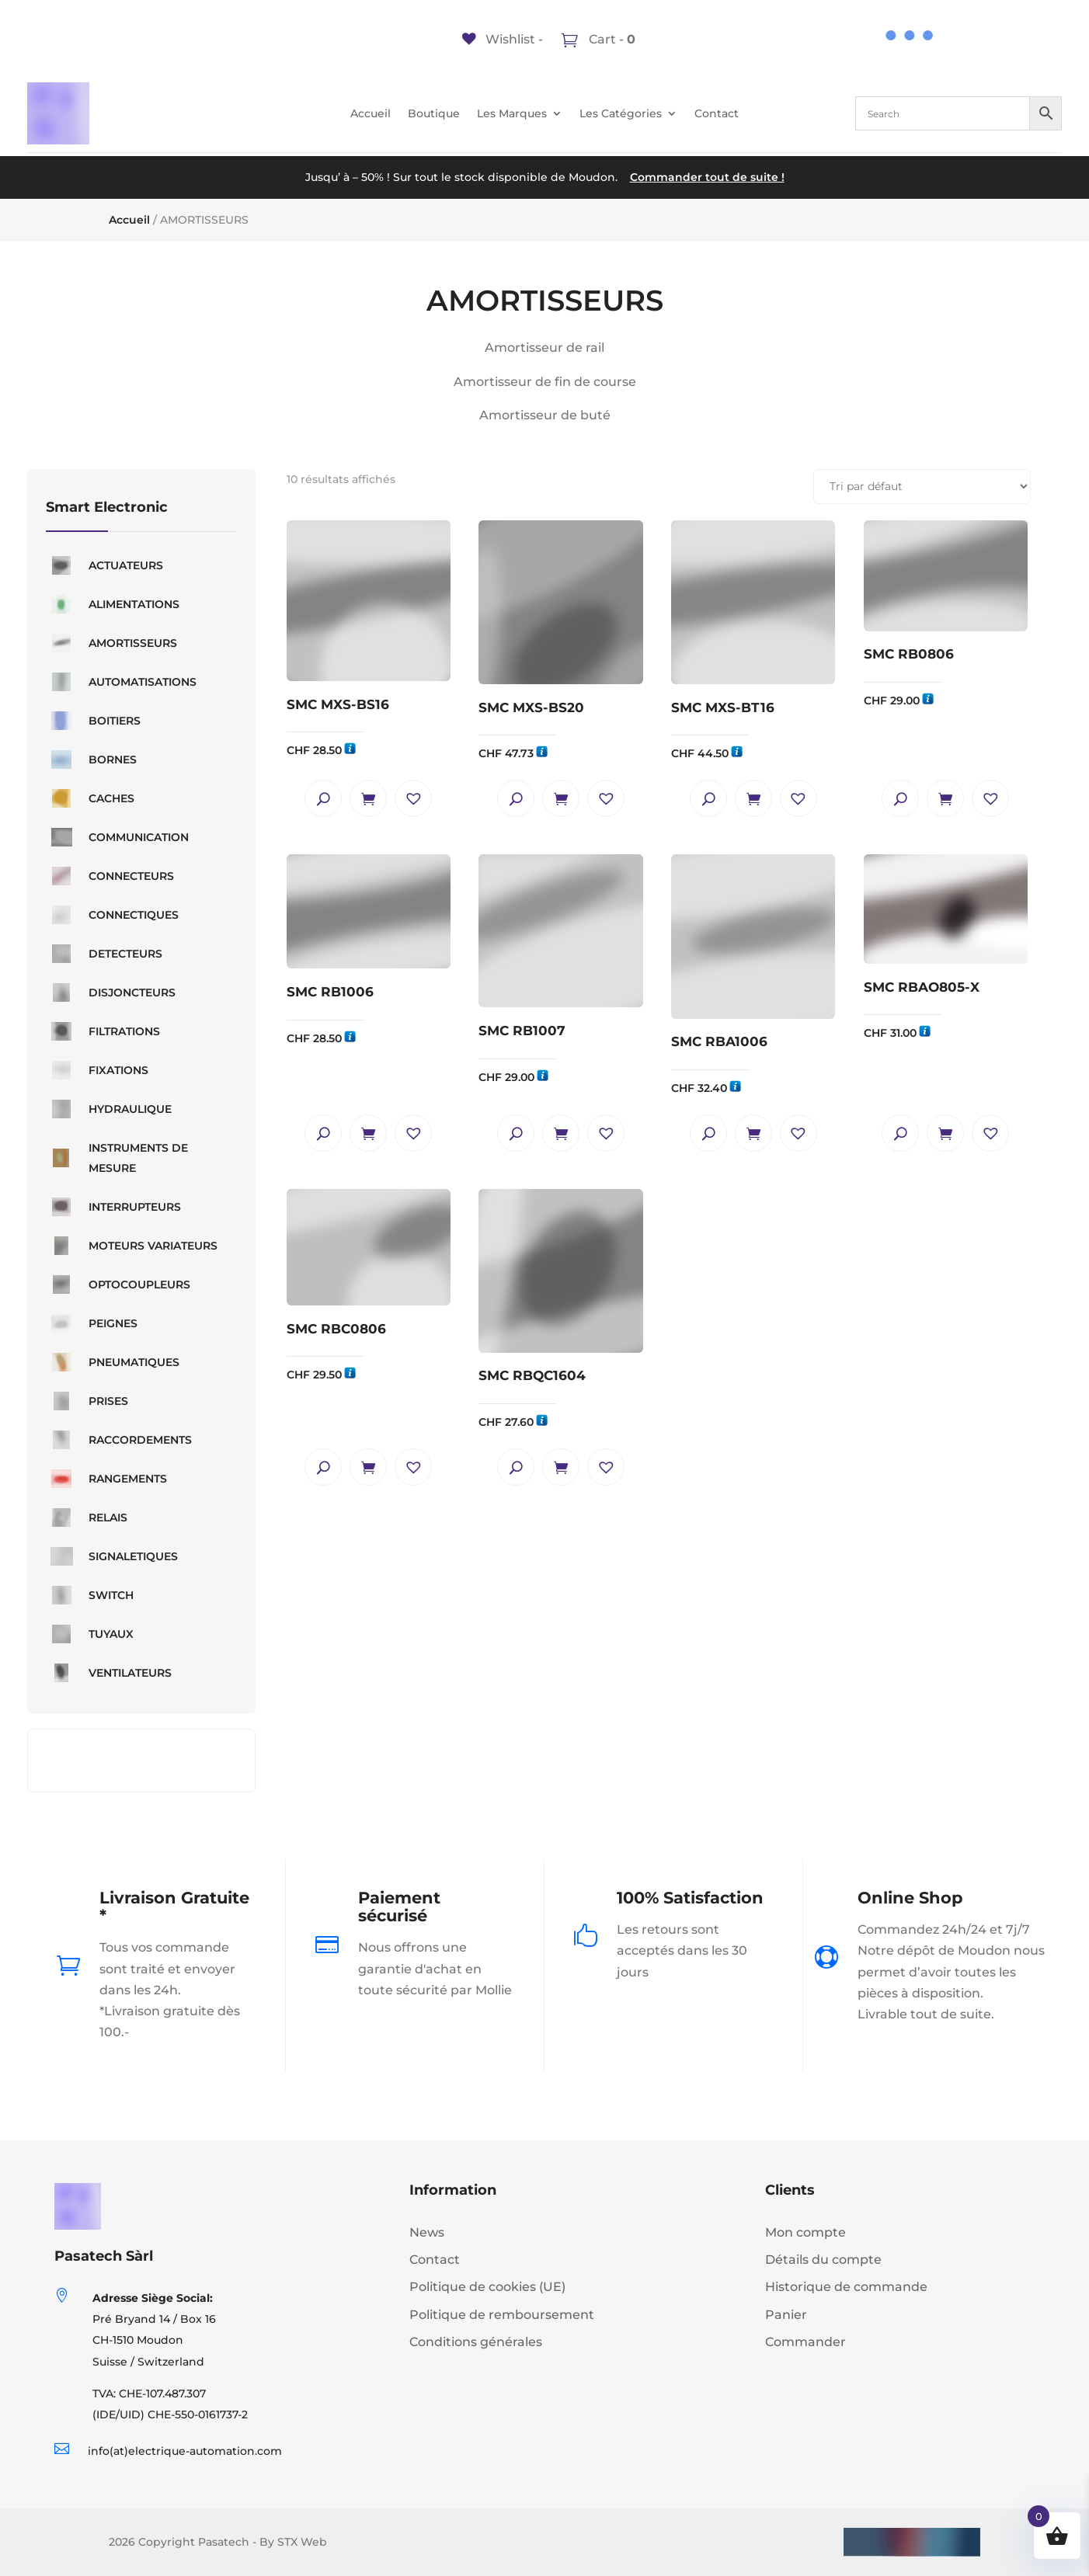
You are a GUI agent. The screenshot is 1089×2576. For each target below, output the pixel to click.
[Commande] (922, 486)
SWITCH (90, 1595)
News (426, 2232)
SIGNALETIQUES (112, 1556)
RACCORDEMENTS (119, 1440)
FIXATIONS (97, 1070)
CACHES (90, 798)
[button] (413, 798)
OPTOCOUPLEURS (118, 1284)
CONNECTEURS (110, 876)
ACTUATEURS (104, 565)
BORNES (91, 759)
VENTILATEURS (109, 1672)
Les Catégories (620, 114)
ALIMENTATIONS (112, 604)
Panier (786, 2314)
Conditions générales (475, 2341)
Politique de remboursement (501, 2314)
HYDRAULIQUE (109, 1109)
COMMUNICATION (117, 837)
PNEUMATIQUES (112, 1362)
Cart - (610, 39)
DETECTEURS (104, 953)
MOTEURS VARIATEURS (131, 1245)
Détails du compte (823, 2259)
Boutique (434, 114)
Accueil (370, 114)
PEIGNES (91, 1323)
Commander (805, 2341)
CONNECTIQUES (112, 915)
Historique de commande (846, 2286)
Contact (716, 114)
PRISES (87, 1401)
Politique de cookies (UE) (487, 2286)
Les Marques (512, 114)
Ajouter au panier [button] (368, 798)
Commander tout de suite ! (707, 177)
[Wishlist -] (502, 39)
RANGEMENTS (106, 1478)
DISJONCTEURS (111, 992)
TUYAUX (90, 1634)
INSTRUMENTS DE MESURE (117, 1158)
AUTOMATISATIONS (121, 682)
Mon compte (805, 2232)
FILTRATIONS (103, 1031)
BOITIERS (93, 720)
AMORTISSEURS (111, 643)
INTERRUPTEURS (113, 1207)
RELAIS (86, 1517)
